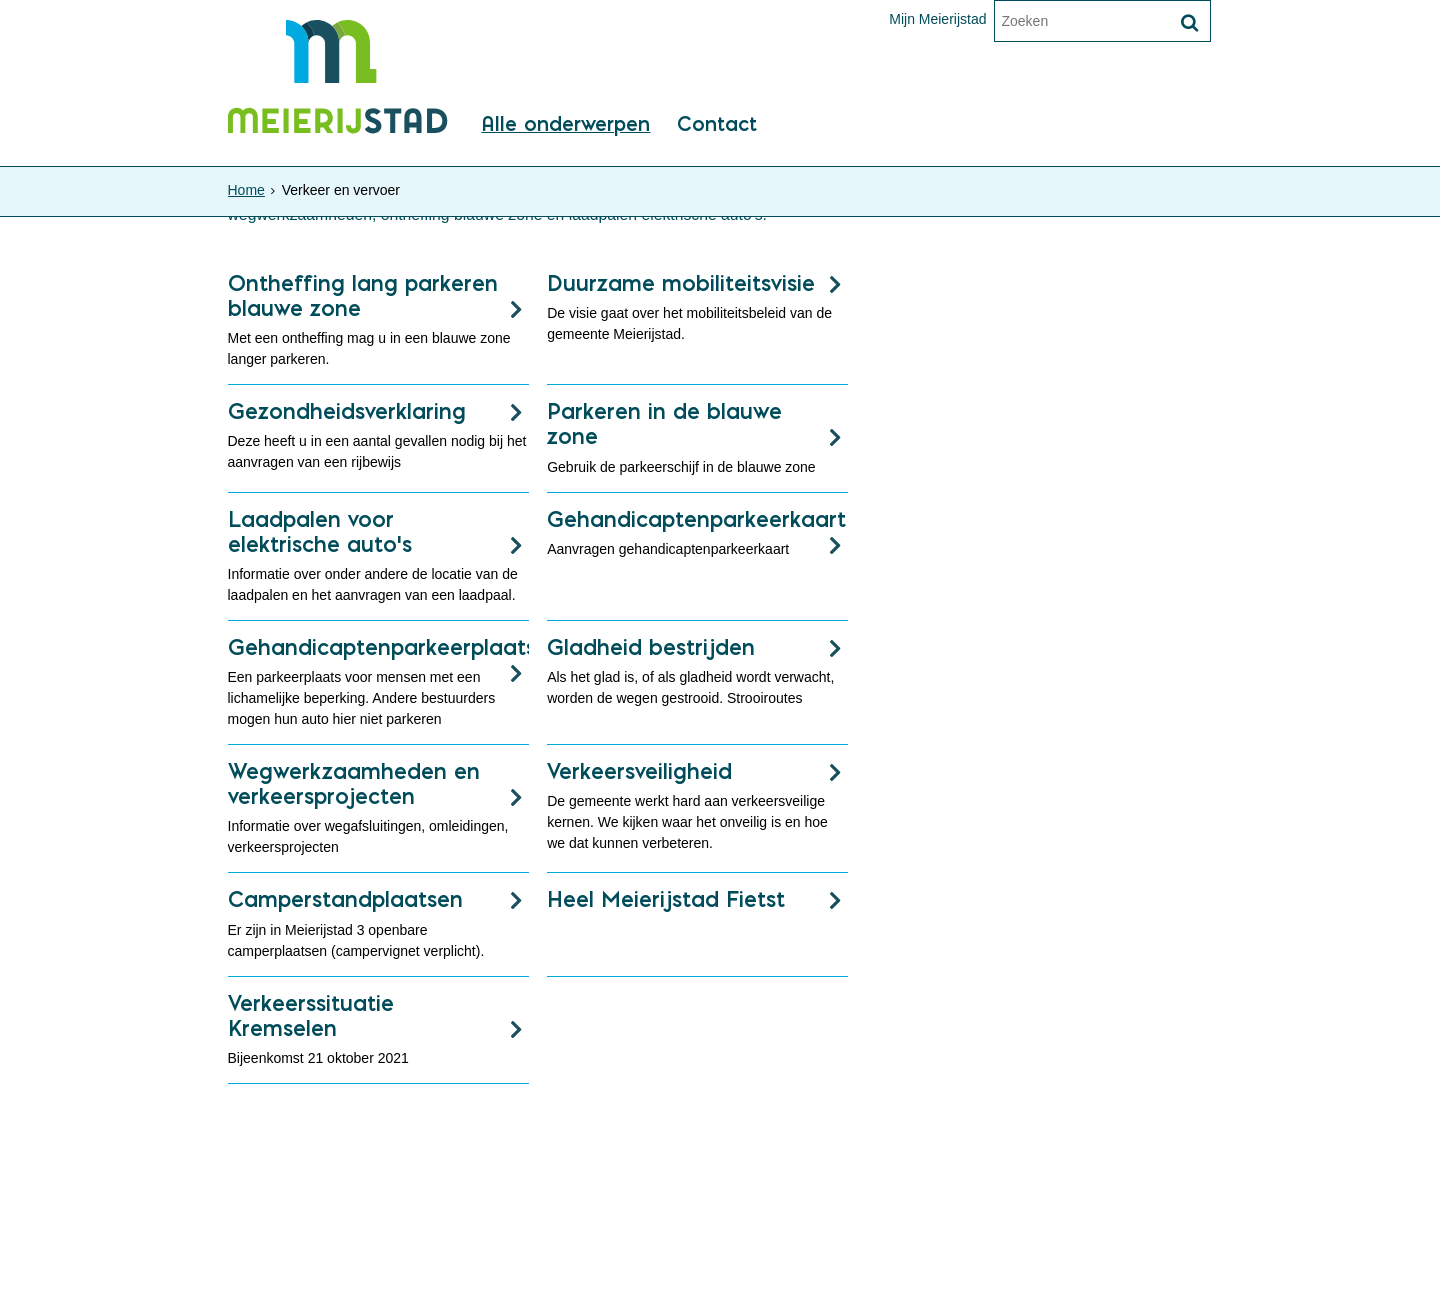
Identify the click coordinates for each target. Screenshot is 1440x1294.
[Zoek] (1190, 23)
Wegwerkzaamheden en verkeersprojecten (354, 783)
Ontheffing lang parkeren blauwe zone (363, 295)
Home (246, 190)
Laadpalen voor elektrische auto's (320, 531)
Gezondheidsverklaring (347, 411)
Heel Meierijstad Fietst (666, 899)
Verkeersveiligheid (639, 771)
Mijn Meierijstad (937, 19)
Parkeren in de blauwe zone (664, 423)
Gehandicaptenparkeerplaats (378, 647)
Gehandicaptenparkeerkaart (696, 519)
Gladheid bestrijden (651, 647)
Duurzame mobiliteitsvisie (681, 283)
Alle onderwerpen (565, 125)
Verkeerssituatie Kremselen (311, 1015)
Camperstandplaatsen (345, 899)
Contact (717, 125)
